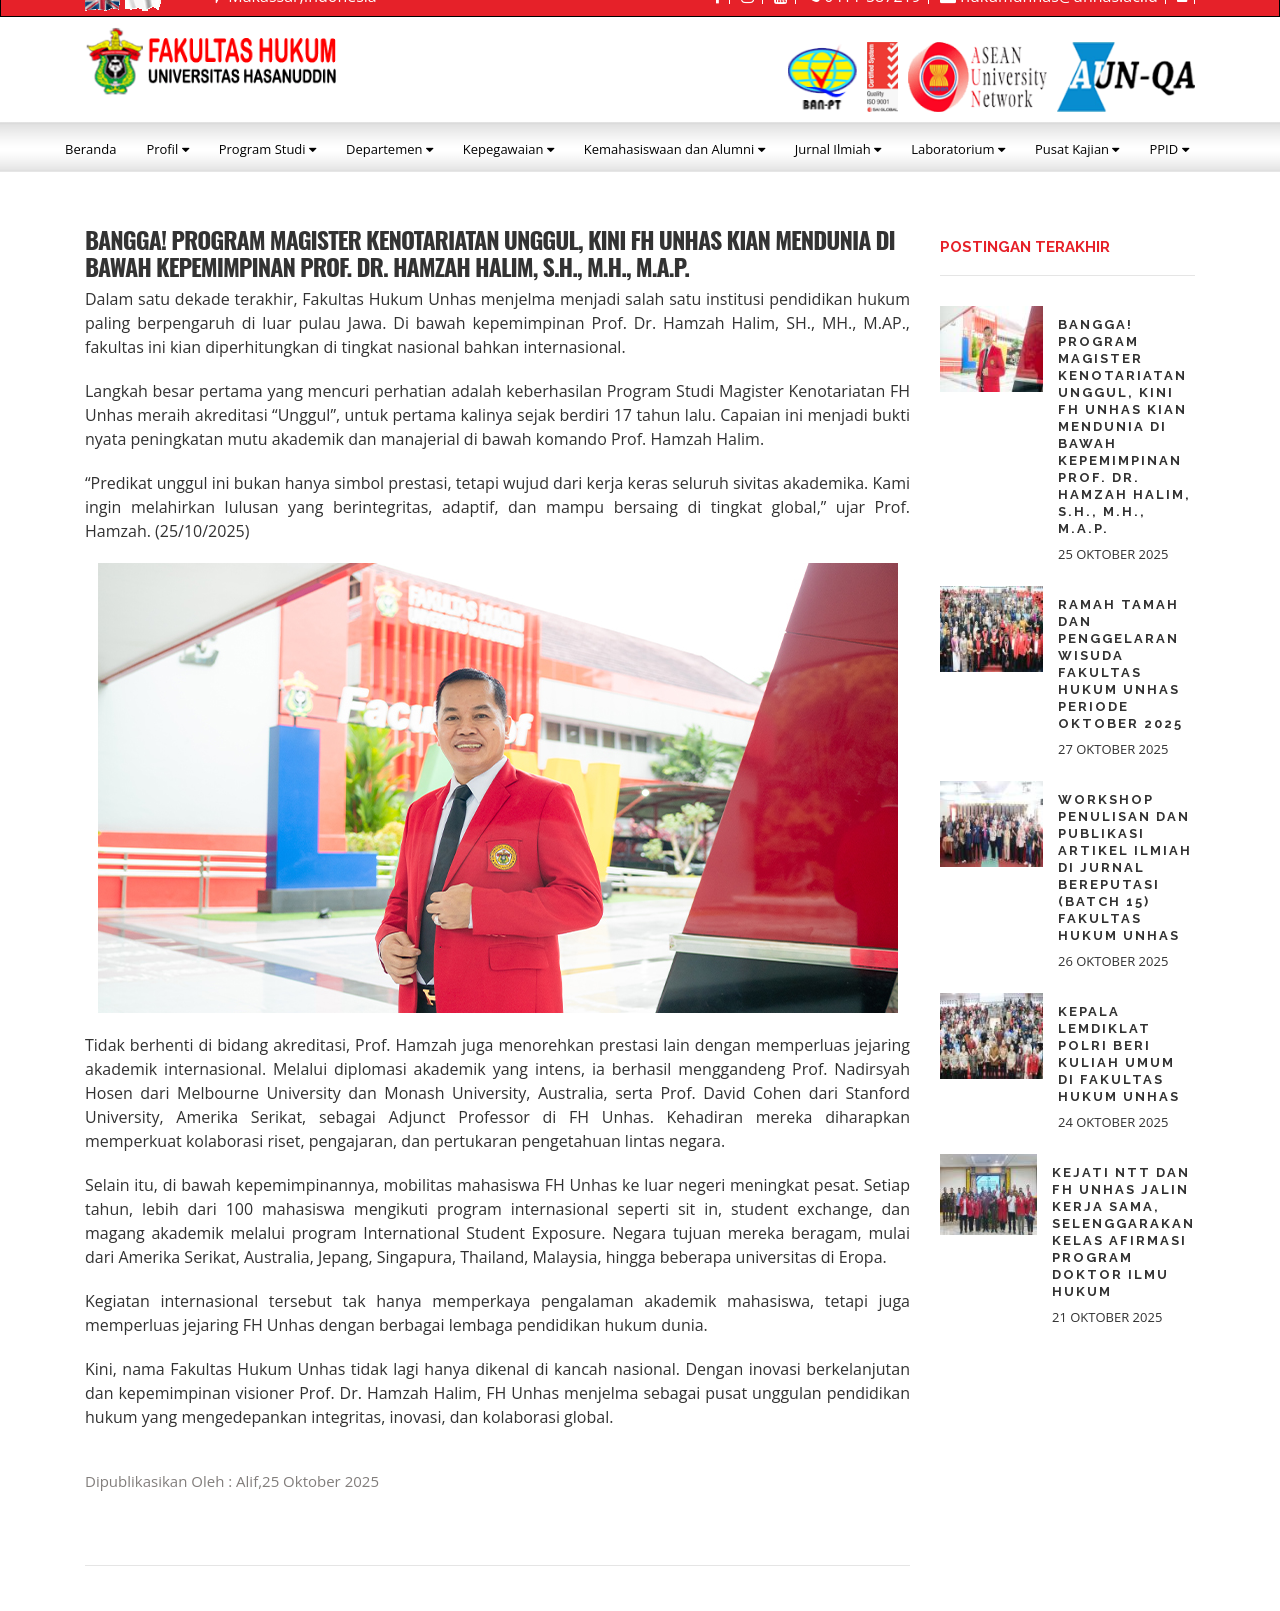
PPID (1168, 149)
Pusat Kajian (1077, 149)
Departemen (389, 149)
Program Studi (267, 149)
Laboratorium (958, 149)
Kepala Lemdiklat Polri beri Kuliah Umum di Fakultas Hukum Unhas (1119, 1054)
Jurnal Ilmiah (838, 149)
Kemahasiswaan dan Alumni (674, 149)
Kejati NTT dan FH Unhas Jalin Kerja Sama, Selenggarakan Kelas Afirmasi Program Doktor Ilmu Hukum (1123, 1232)
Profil (167, 149)
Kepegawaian (508, 149)
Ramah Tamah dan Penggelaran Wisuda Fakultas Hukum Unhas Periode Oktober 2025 (1120, 664)
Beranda (90, 149)
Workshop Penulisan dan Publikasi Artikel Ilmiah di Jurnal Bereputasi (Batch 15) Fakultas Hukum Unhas (1125, 867)
